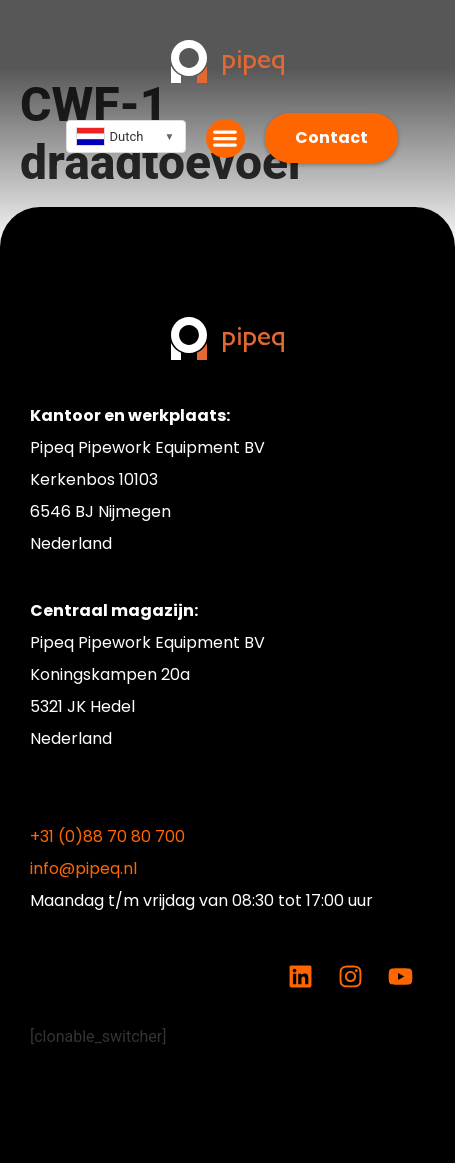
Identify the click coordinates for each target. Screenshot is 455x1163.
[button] (225, 138)
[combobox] (126, 137)
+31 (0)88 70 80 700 (107, 836)
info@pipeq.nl (83, 868)
